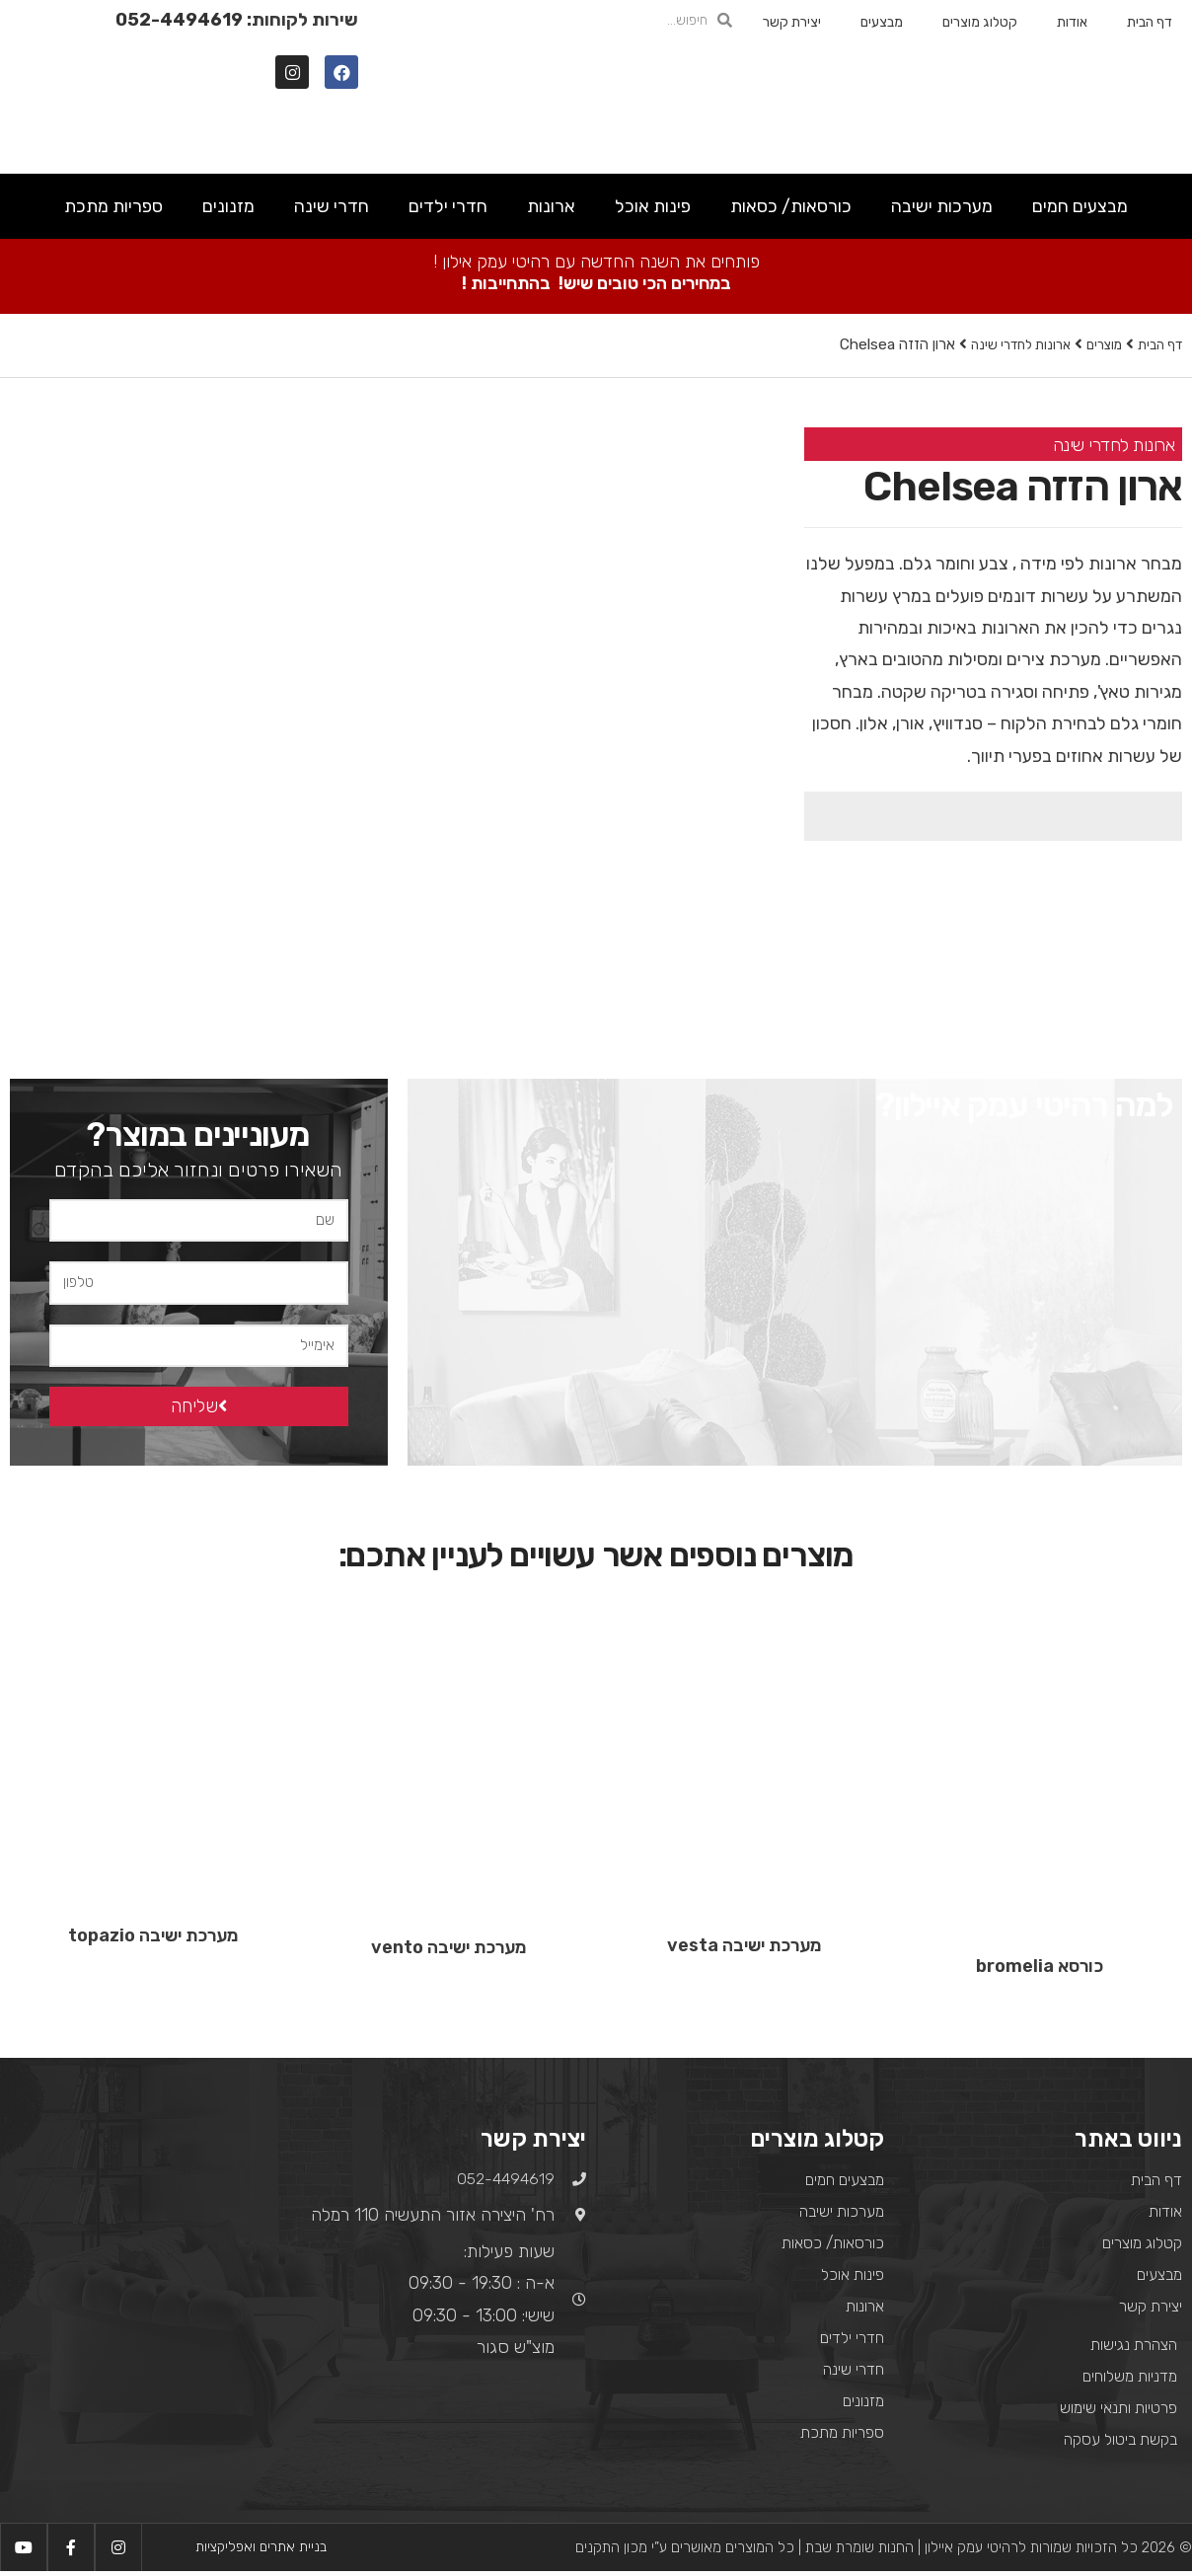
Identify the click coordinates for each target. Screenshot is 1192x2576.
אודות (1072, 22)
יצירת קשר (792, 22)
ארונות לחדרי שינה (1004, 344)
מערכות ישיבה (942, 206)
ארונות (551, 206)
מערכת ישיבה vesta (744, 1950)
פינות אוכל (653, 206)
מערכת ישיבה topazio (153, 1939)
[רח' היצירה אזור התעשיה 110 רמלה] (149, 2259)
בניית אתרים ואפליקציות (261, 2551)
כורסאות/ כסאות (791, 206)
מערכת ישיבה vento (448, 1951)
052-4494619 (179, 20)
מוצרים (1095, 344)
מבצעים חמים (1080, 206)
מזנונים (228, 206)
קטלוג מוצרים (979, 22)
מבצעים (881, 22)
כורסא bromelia (1039, 1970)
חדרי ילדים (448, 206)
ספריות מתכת (113, 206)
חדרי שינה (331, 206)
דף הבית (1149, 22)
